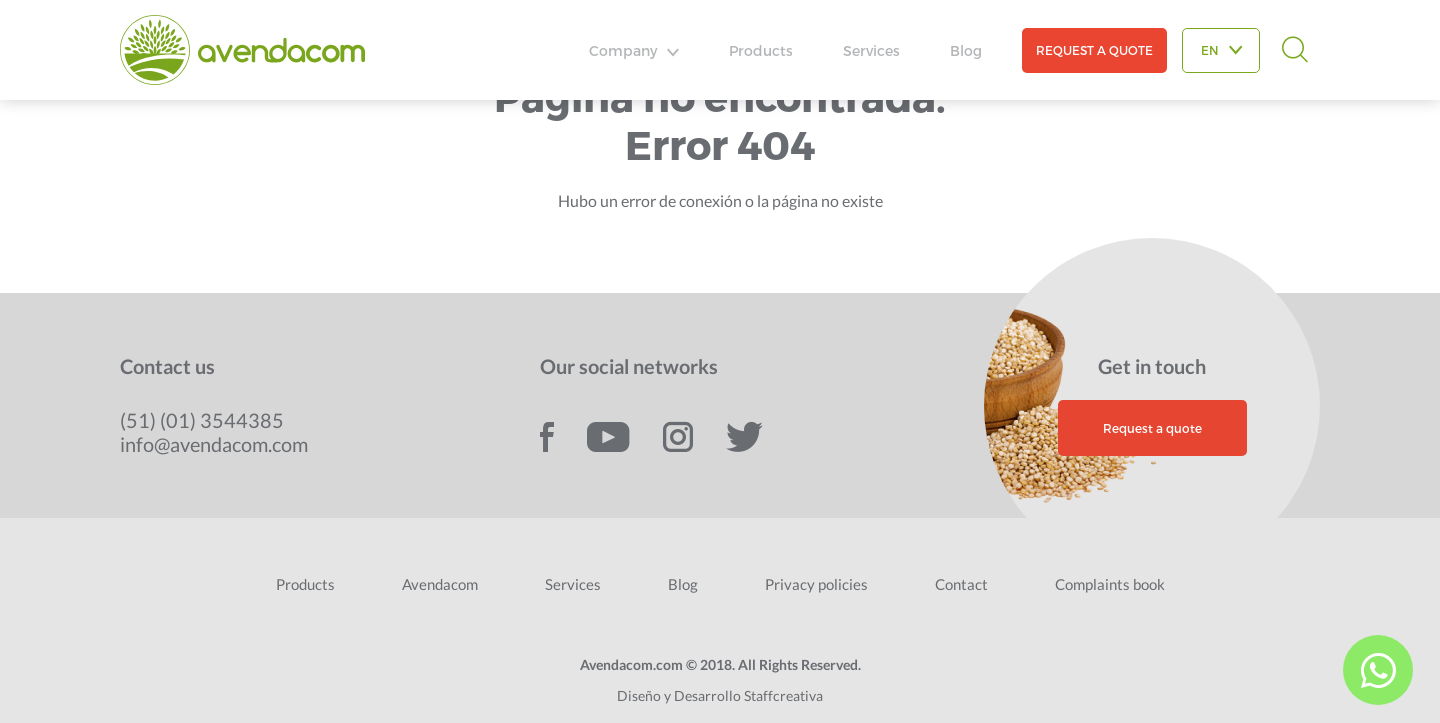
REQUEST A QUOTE (1094, 50)
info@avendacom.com (214, 444)
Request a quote (1152, 428)
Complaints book (1110, 584)
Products (761, 50)
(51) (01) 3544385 (202, 420)
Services (871, 50)
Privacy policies (816, 584)
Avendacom (440, 584)
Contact (961, 584)
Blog (966, 50)
